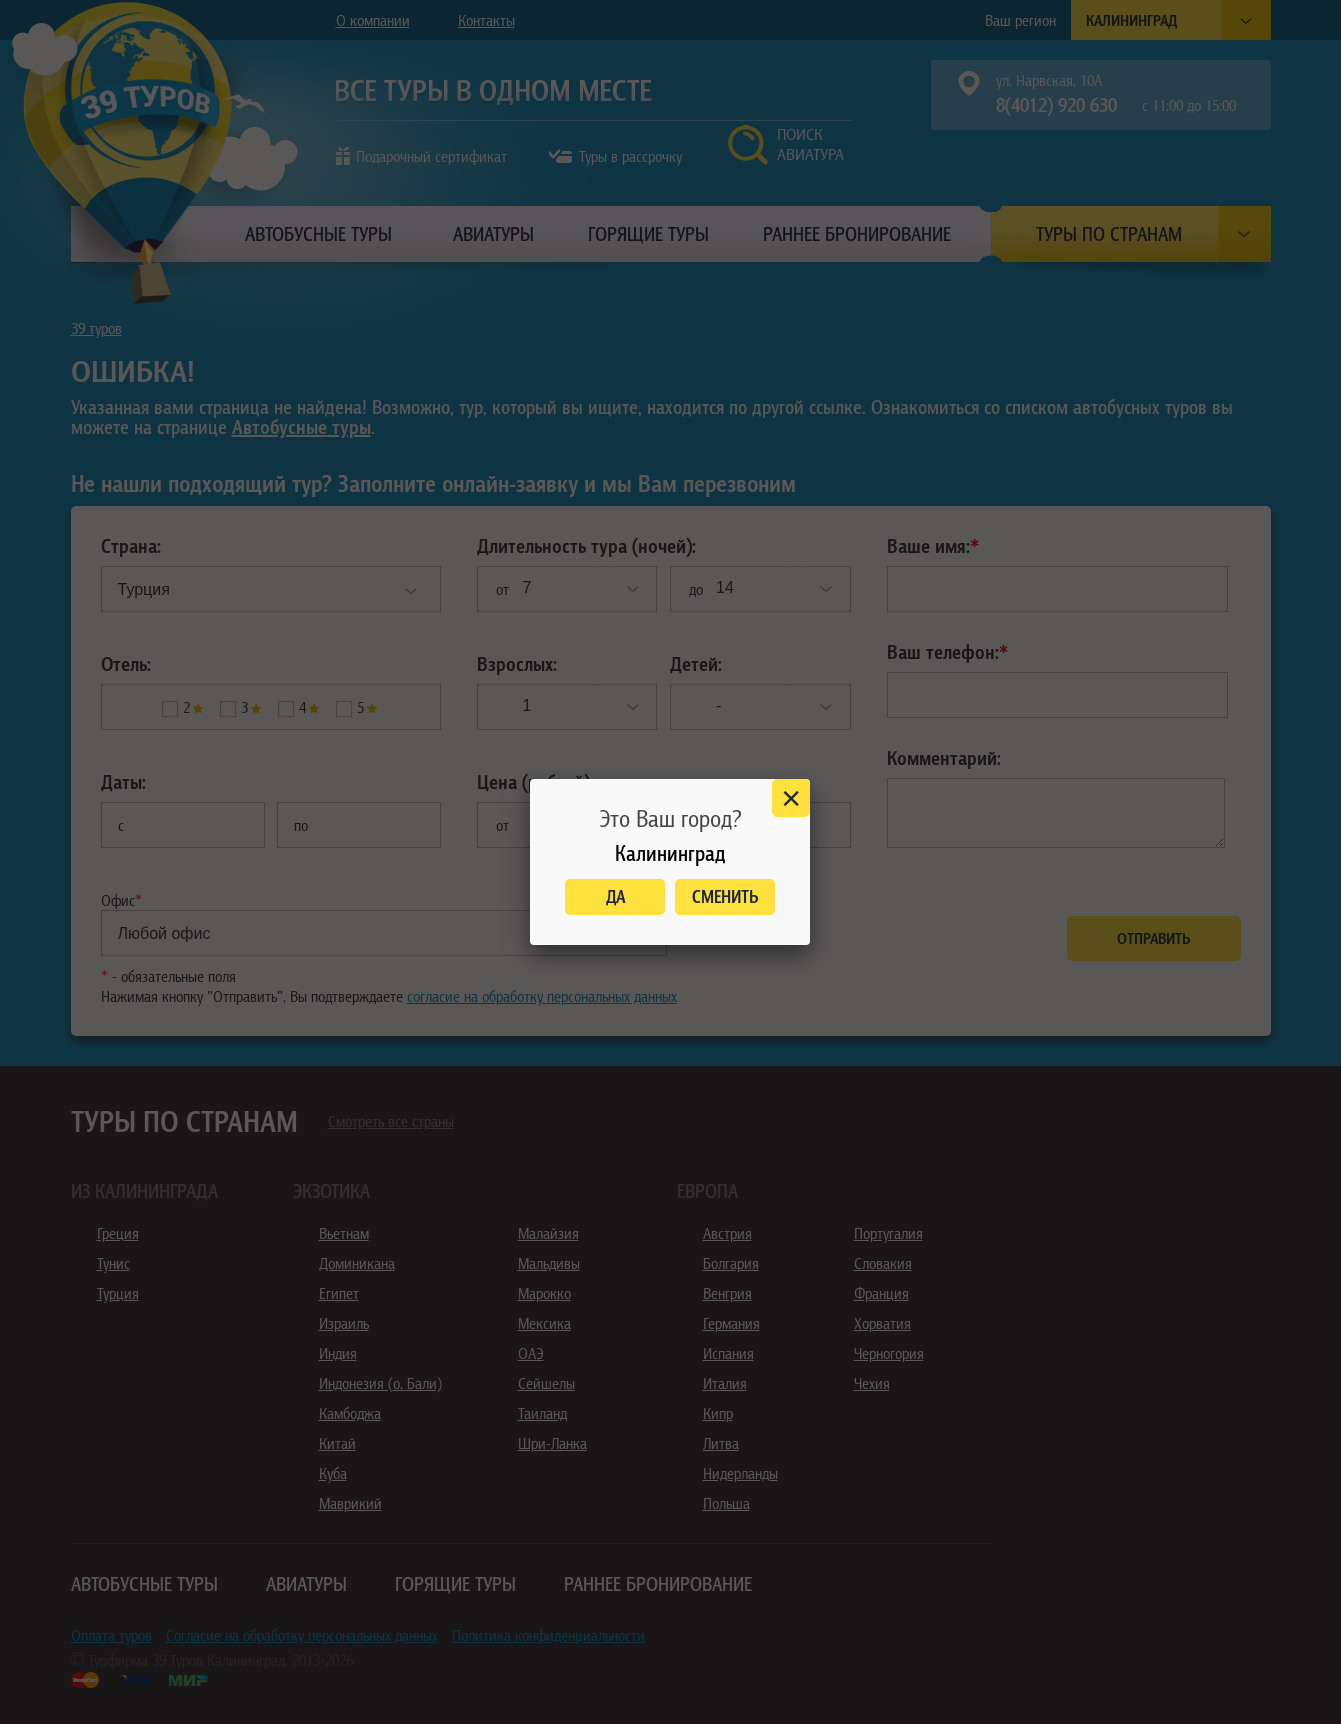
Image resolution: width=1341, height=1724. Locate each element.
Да (615, 896)
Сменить (725, 896)
